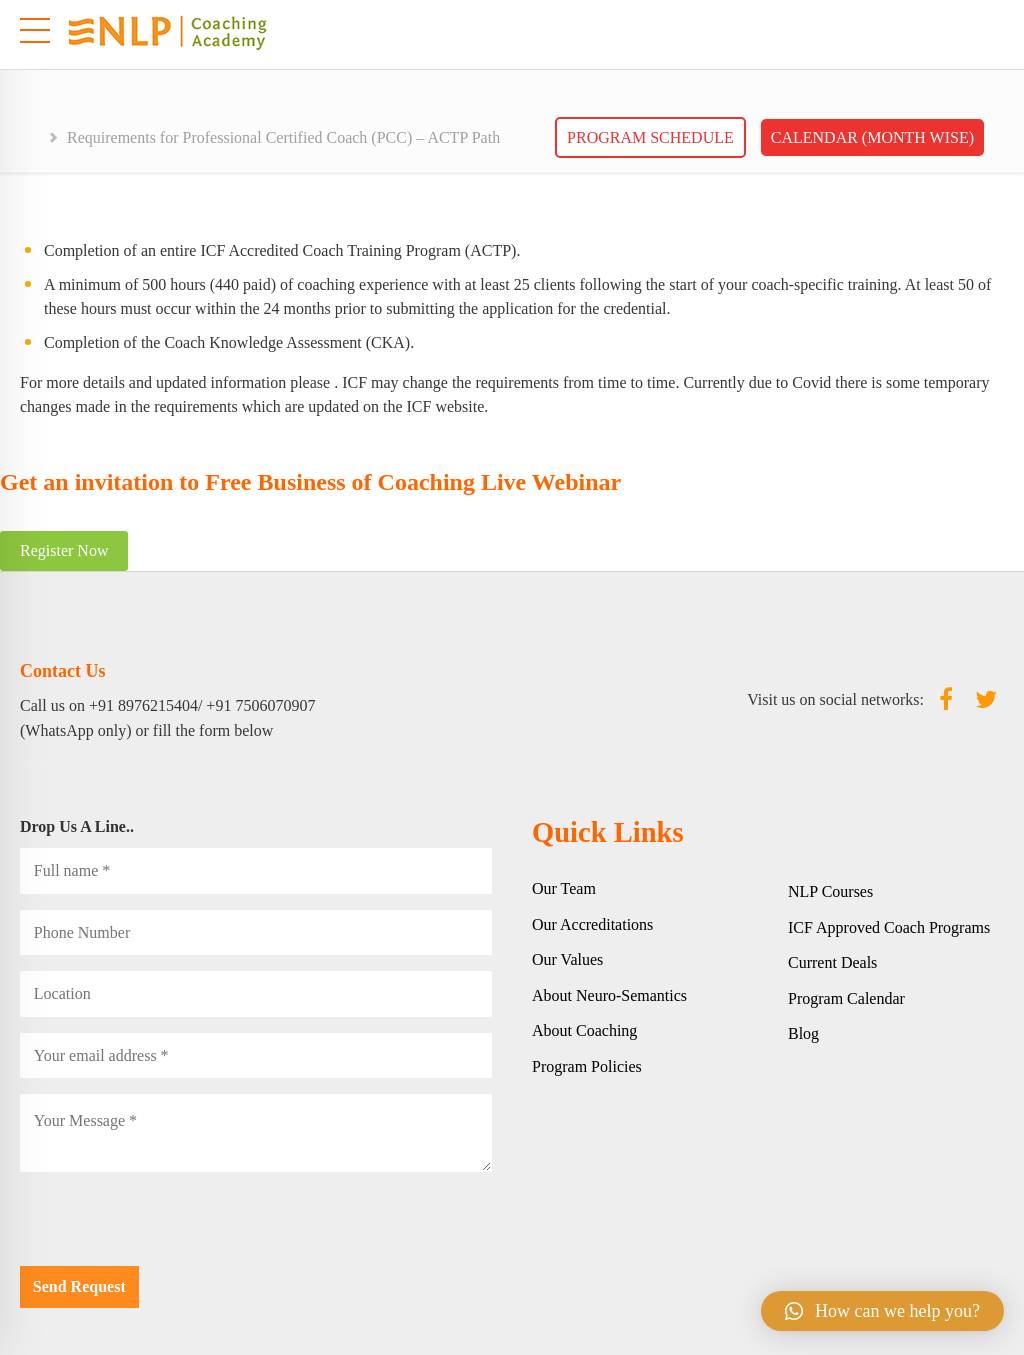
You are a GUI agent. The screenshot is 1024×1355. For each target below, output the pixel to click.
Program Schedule (650, 137)
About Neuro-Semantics (609, 995)
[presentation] (172, 1227)
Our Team (564, 888)
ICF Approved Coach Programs (889, 927)
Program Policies (587, 1066)
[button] (882, 1311)
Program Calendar (846, 998)
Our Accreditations (592, 924)
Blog (803, 1033)
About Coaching (584, 1030)
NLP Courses (830, 891)
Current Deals (832, 962)
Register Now (64, 550)
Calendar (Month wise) (872, 137)
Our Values (567, 959)
